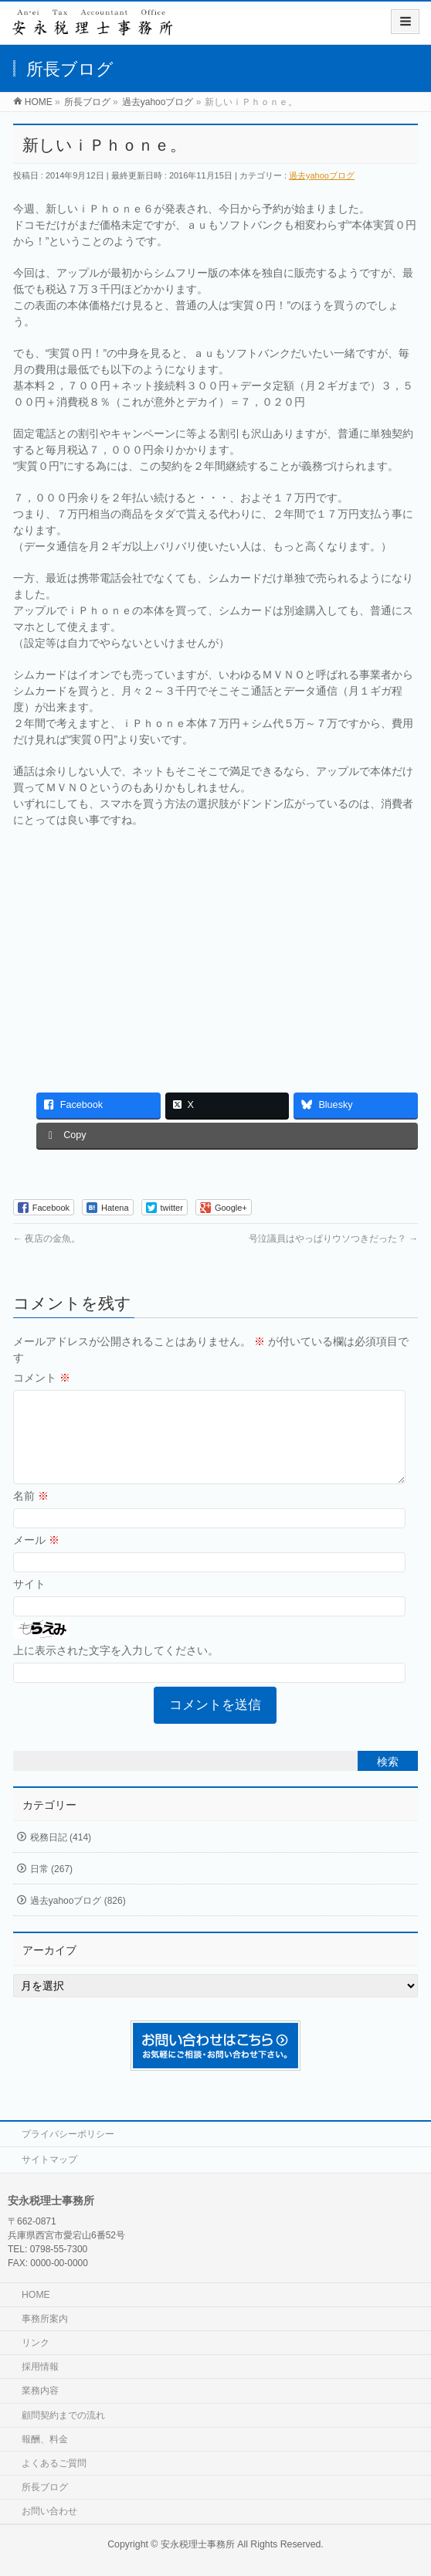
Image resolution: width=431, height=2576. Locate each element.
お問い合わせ (49, 2511)
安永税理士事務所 (198, 2544)
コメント (41, 1377)
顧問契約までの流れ (63, 2415)
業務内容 (40, 2390)
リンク (35, 2342)
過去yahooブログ (322, 175)
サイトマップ (49, 2159)
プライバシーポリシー (68, 2134)
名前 (31, 1514)
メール (36, 1558)
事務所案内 (45, 2318)
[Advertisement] (216, 952)
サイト (29, 1602)
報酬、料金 (45, 2439)
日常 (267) (51, 1887)
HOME (36, 2294)
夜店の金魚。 (46, 1238)
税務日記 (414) (60, 1855)
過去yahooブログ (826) (78, 1919)
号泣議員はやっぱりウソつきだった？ (333, 1238)
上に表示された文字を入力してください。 (116, 1669)
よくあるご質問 (54, 2463)
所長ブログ (45, 2487)
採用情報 (40, 2366)
